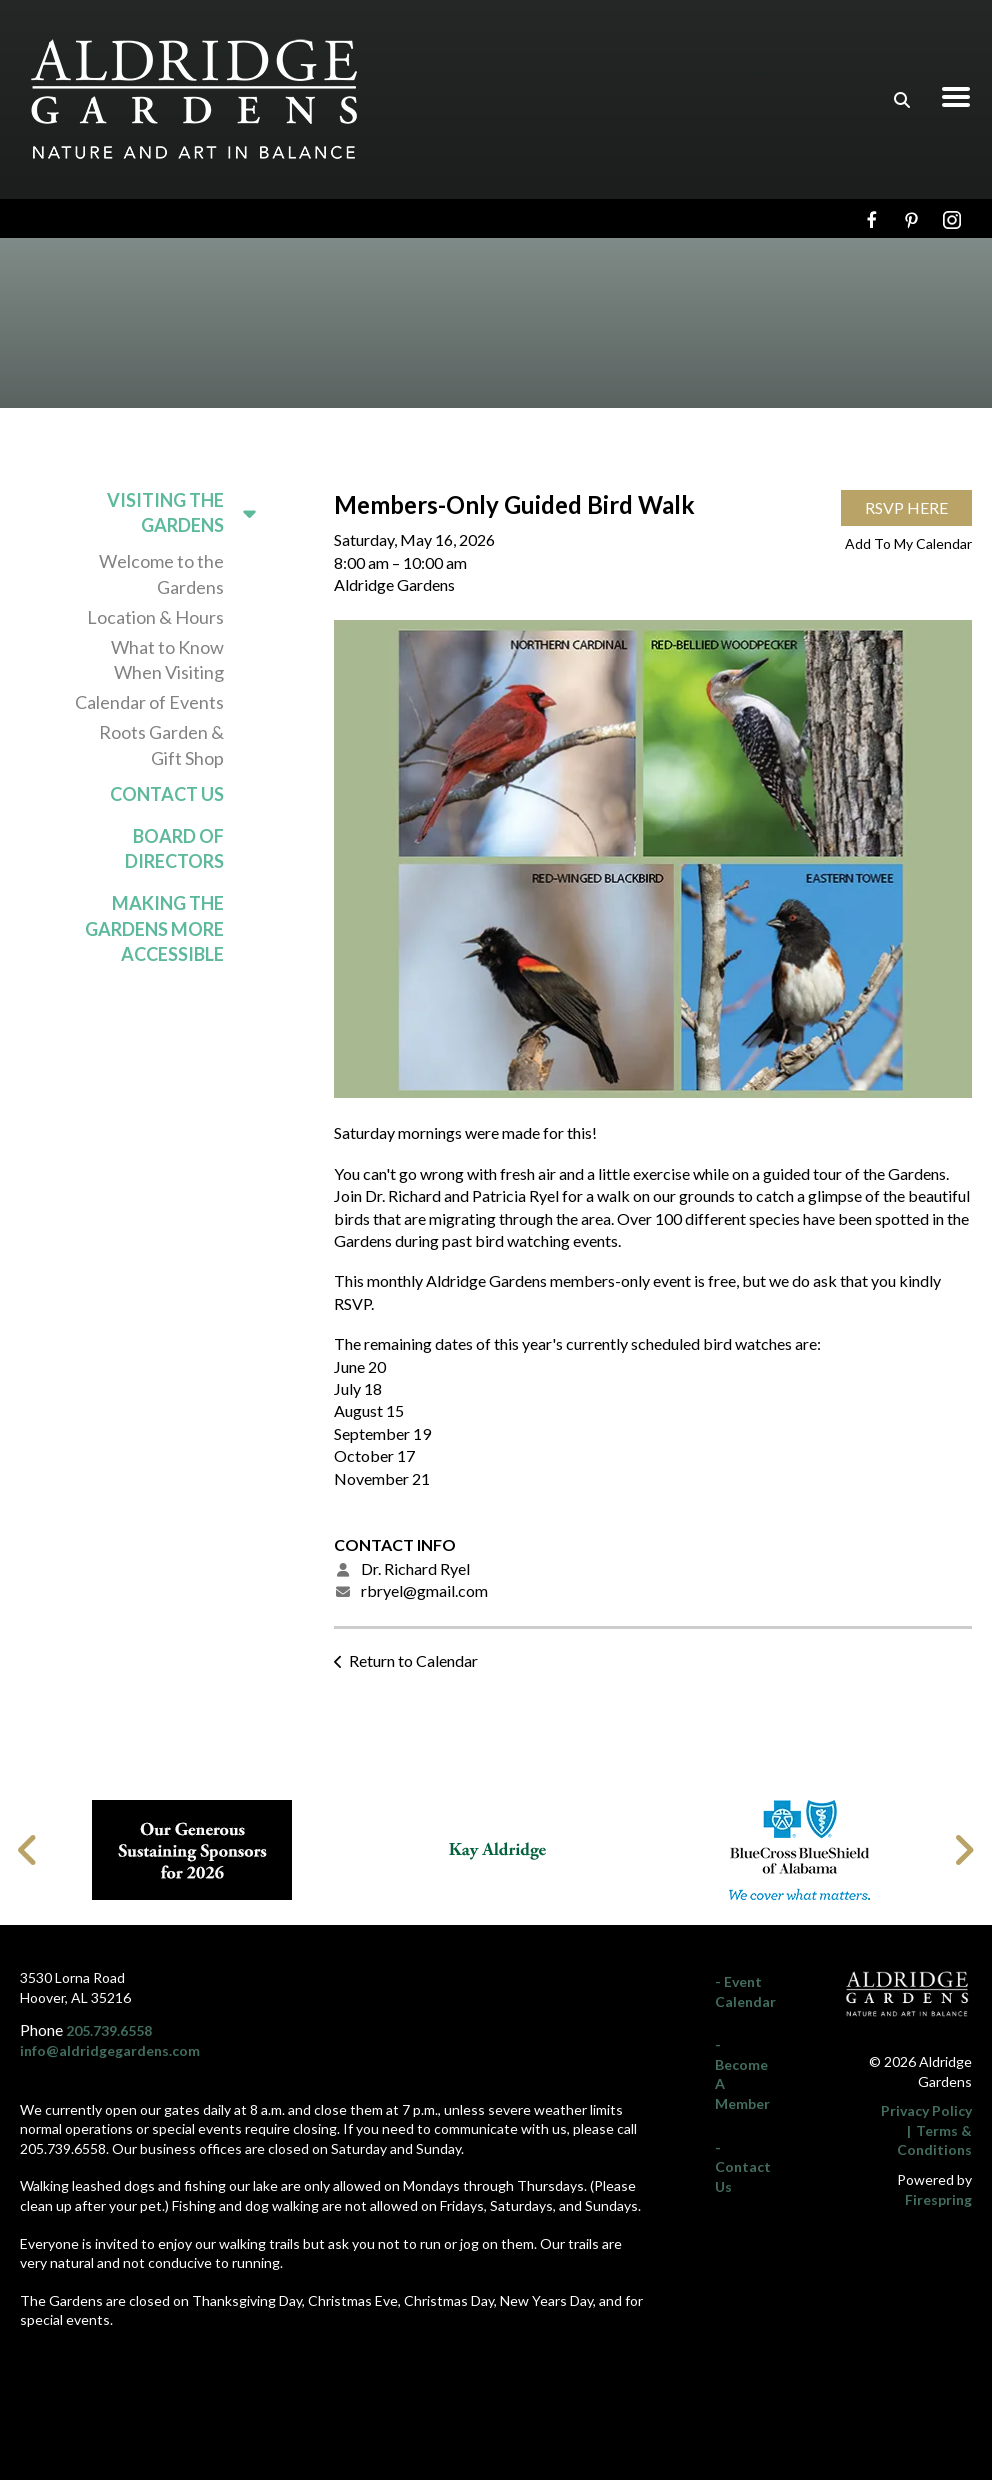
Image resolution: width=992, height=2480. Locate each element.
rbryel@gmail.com (424, 1590)
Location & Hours (155, 617)
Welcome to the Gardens (161, 573)
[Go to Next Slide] (963, 1850)
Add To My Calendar (908, 543)
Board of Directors (174, 848)
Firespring (938, 2199)
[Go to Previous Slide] (28, 1850)
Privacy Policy (926, 2110)
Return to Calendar (413, 1660)
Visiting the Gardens (190, 513)
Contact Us (167, 794)
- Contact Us (743, 2167)
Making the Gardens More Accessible (154, 928)
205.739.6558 (109, 2030)
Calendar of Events (149, 702)
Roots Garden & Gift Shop (161, 744)
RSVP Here (906, 507)
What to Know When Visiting (167, 659)
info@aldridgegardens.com (110, 2050)
